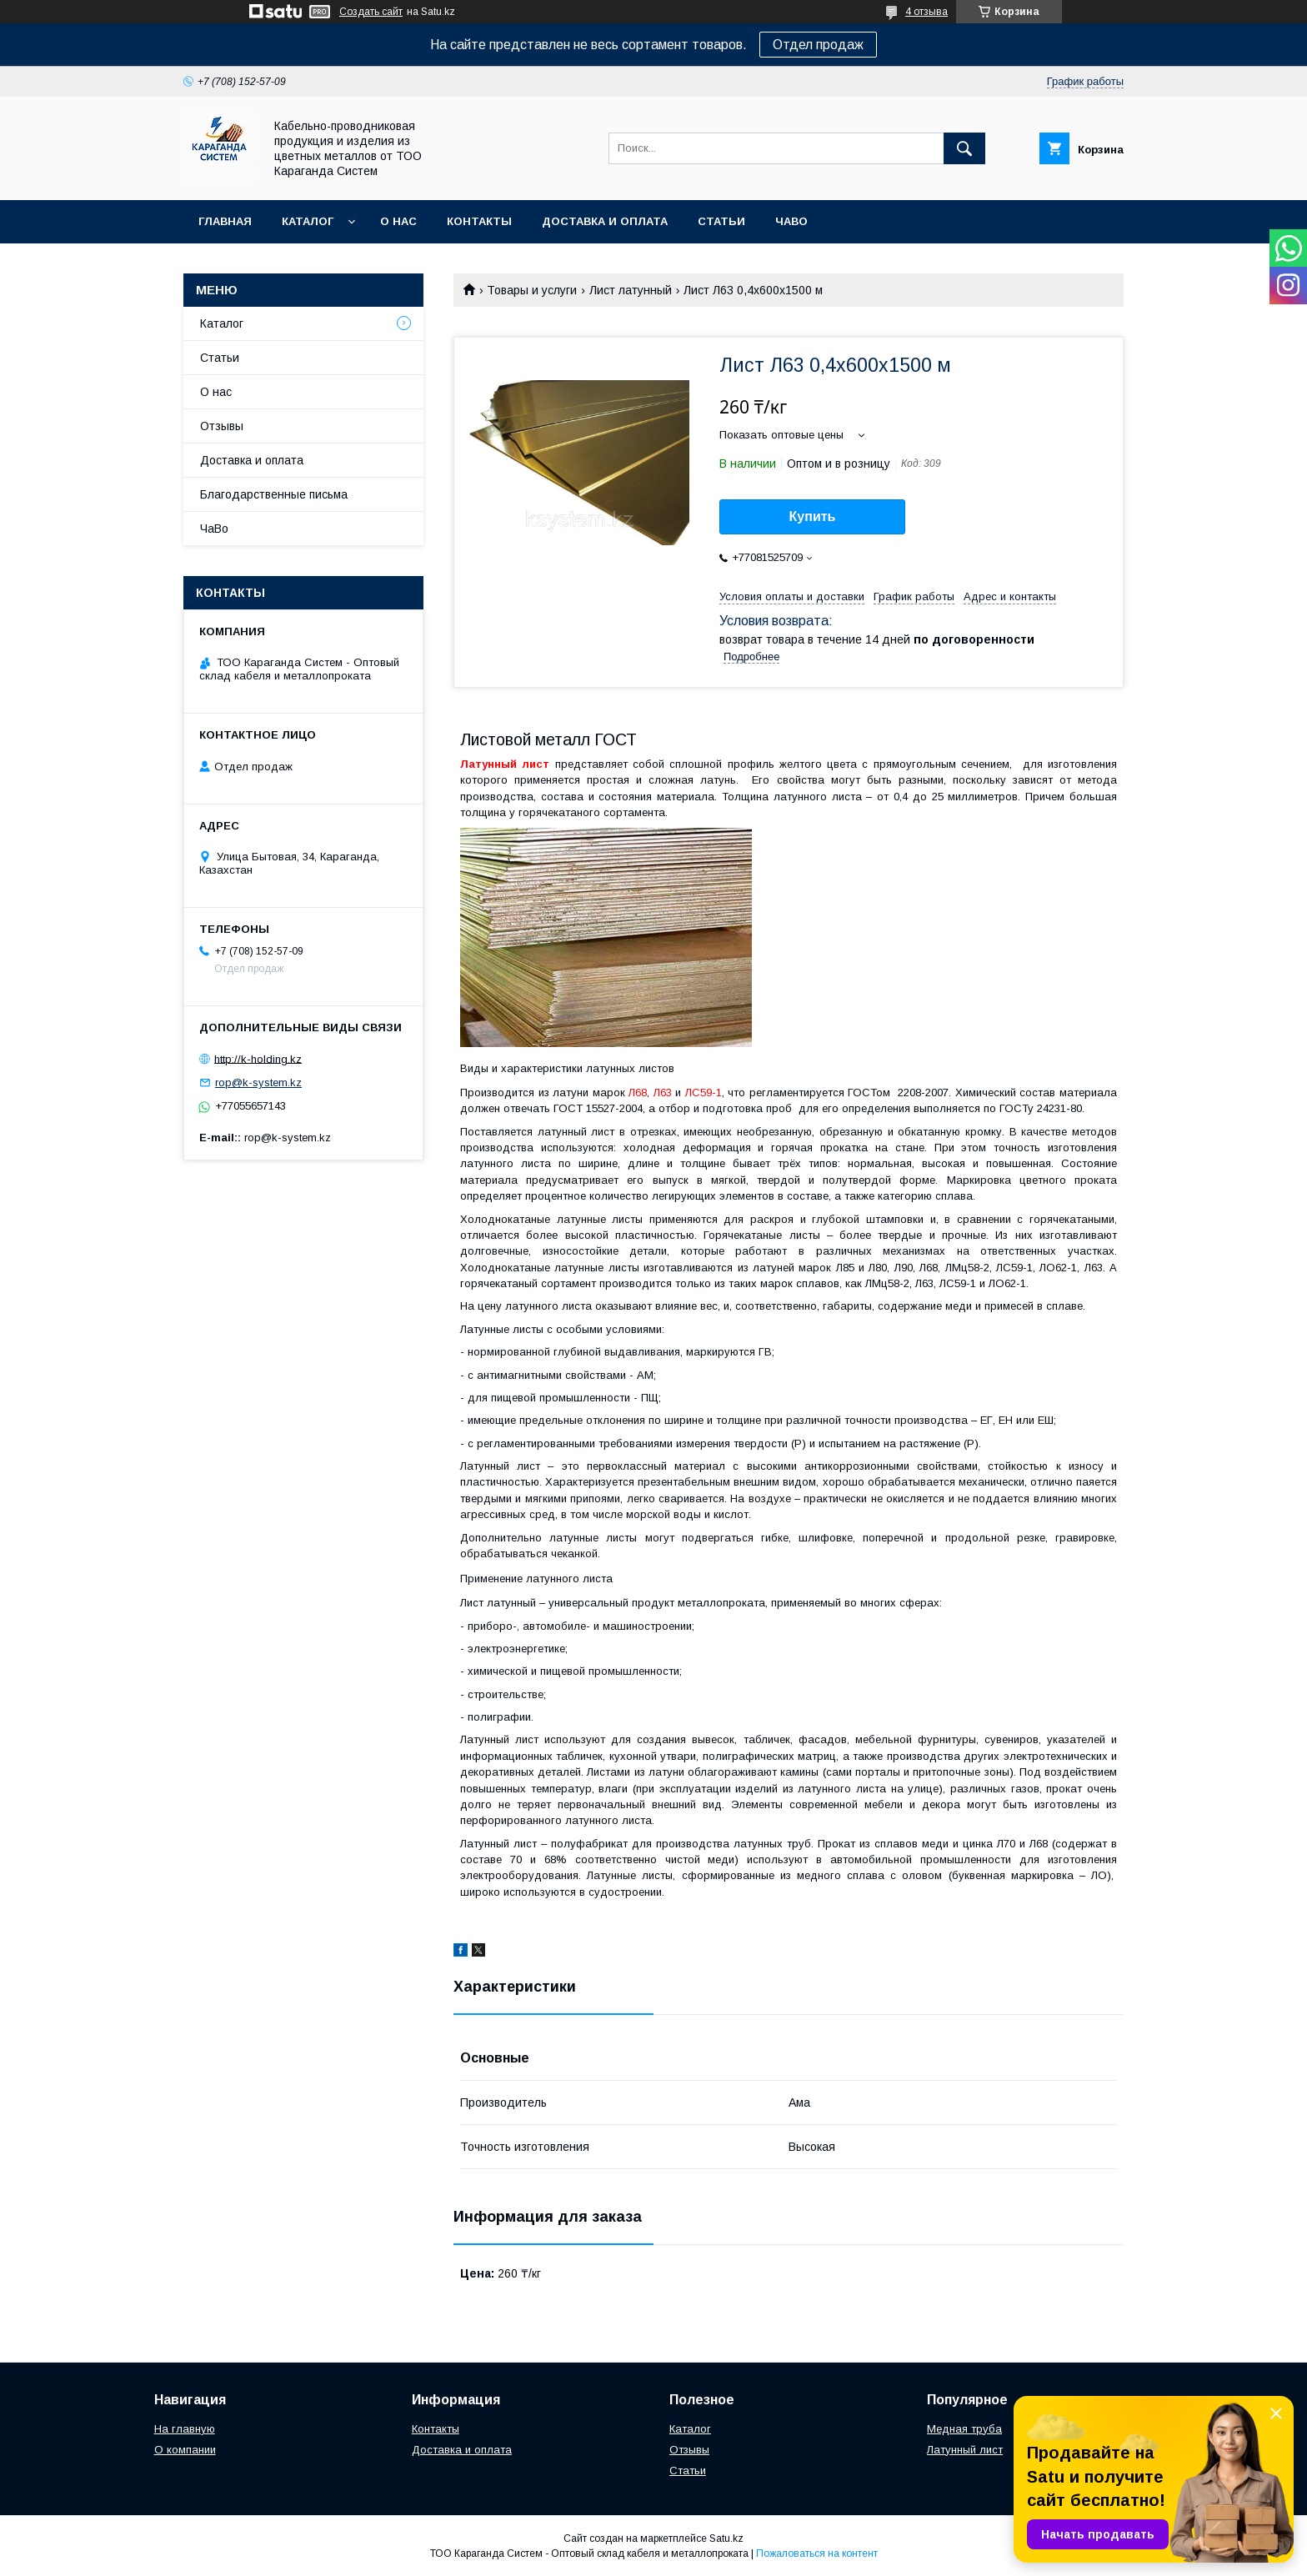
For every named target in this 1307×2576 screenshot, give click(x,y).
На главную (184, 2429)
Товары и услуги (532, 290)
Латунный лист (965, 2449)
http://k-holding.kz (258, 1058)
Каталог (307, 221)
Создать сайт (371, 12)
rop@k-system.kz (258, 1082)
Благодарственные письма (274, 494)
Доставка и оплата (605, 221)
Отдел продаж (818, 45)
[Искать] (964, 148)
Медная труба (964, 2429)
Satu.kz (726, 2538)
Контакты (479, 221)
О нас (398, 221)
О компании (185, 2449)
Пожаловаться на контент (817, 2553)
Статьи (721, 221)
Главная (225, 221)
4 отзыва (926, 12)
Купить (812, 516)
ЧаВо (791, 221)
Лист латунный (630, 290)
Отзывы (221, 426)
